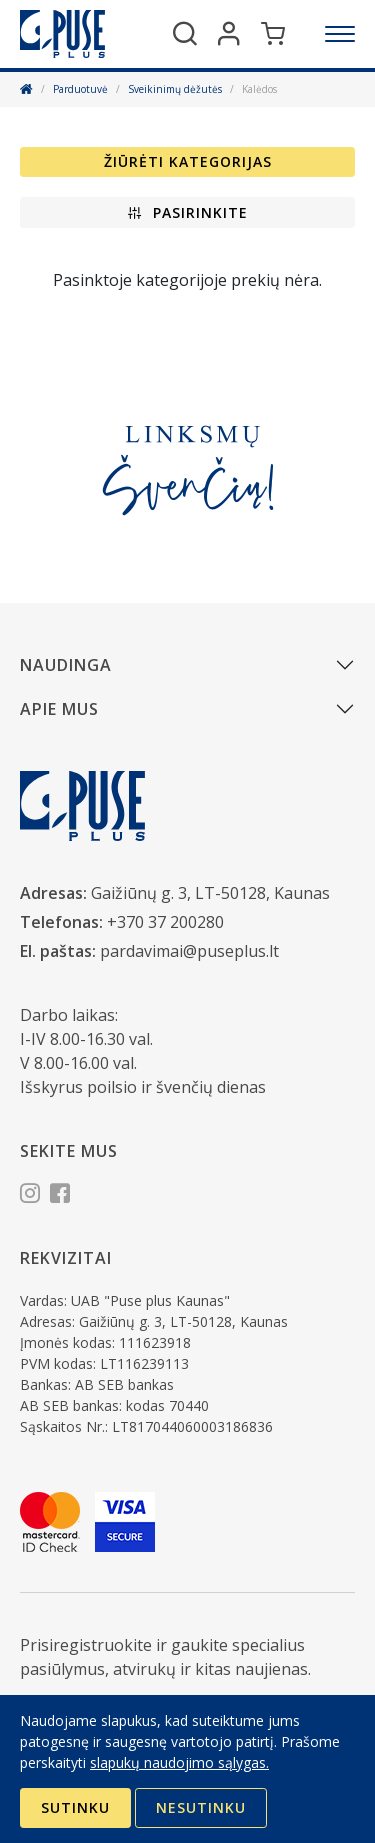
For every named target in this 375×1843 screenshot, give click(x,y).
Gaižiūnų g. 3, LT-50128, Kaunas (210, 893)
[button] (187, 212)
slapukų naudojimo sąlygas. (179, 1762)
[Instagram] (30, 1196)
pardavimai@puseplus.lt (189, 951)
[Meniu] (340, 34)
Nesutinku (201, 1807)
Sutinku (75, 1807)
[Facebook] (60, 1196)
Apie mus (59, 709)
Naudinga (66, 665)
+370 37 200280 (165, 922)
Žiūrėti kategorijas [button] (188, 161)
